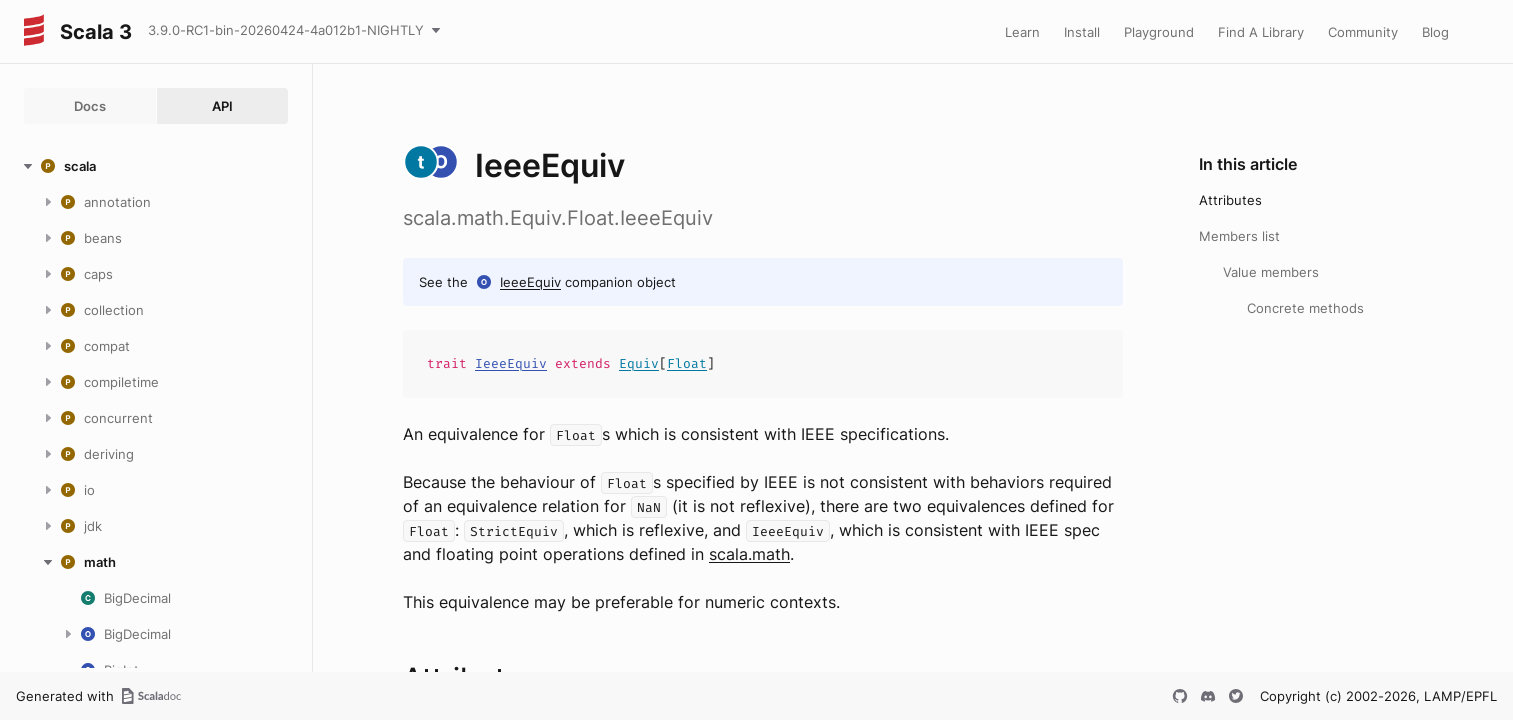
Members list (1239, 236)
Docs (90, 106)
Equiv (639, 363)
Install (1082, 32)
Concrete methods (1305, 308)
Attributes (1230, 200)
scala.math (749, 554)
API (222, 106)
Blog (1435, 32)
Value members (1271, 272)
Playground (1159, 32)
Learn (1022, 32)
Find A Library (1261, 32)
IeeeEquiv (530, 282)
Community (1363, 32)
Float (687, 363)
